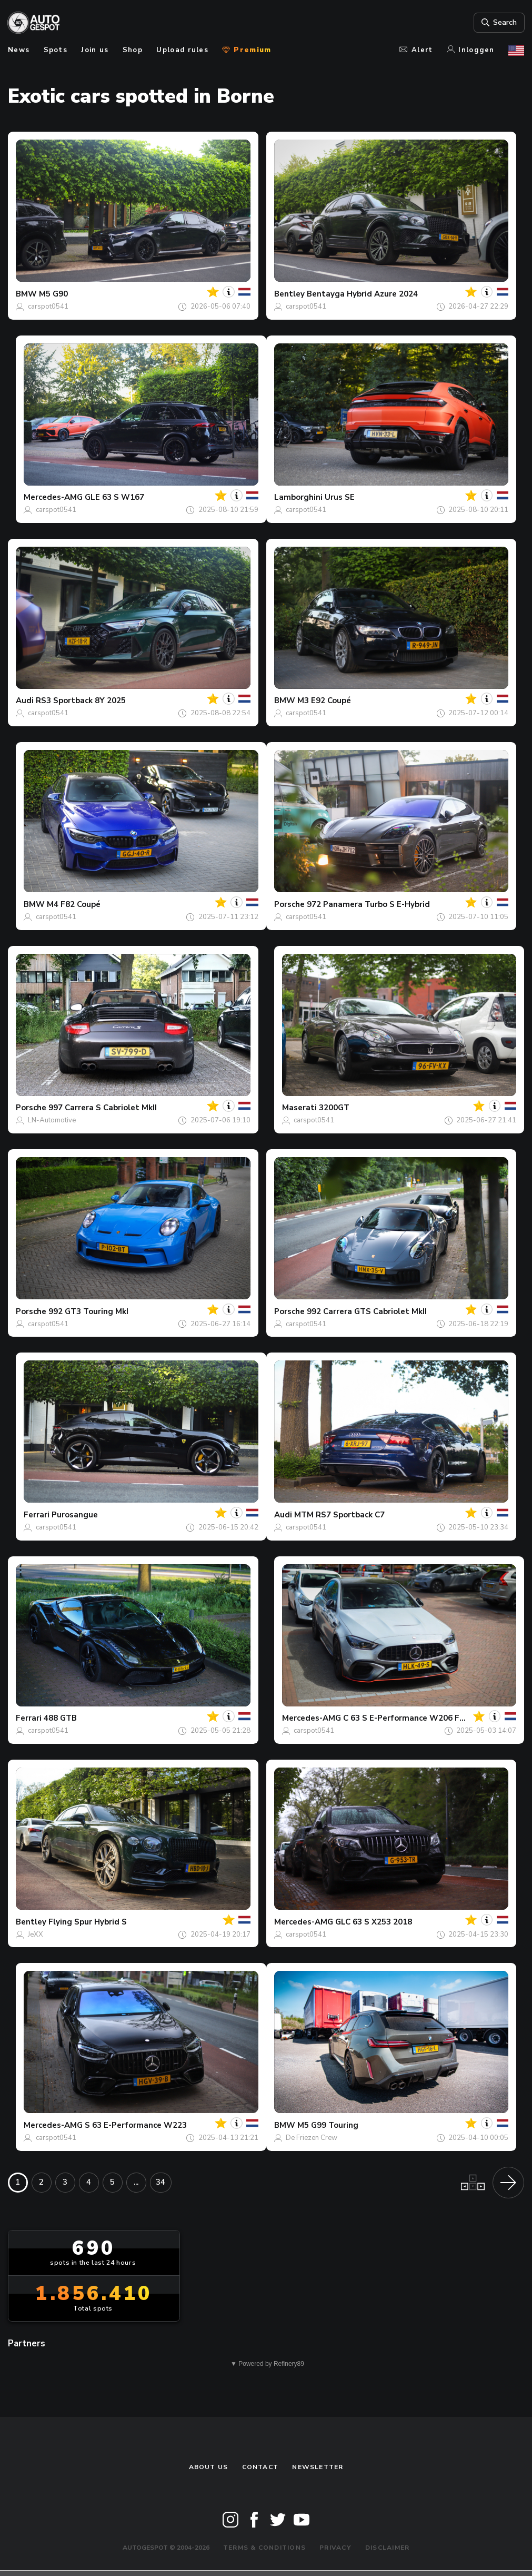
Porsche (289, 904)
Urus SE (340, 497)
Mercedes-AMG (53, 497)
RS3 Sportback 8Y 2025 (81, 700)
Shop (133, 50)
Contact (260, 2467)
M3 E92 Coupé (324, 700)
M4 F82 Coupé (74, 904)
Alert (416, 50)
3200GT (334, 1107)
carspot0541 (48, 306)
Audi (25, 700)
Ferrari (36, 1514)
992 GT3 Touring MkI (88, 1311)
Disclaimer (387, 2547)
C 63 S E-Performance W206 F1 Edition (418, 1718)
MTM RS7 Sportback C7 (339, 1514)
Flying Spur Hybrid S (87, 1922)
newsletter (317, 2467)
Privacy (335, 2547)
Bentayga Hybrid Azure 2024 (362, 294)
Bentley (289, 294)
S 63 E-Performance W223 (136, 2125)
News (18, 50)
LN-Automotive (52, 1120)
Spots (56, 50)
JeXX (35, 1934)
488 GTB (60, 1718)
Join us (94, 50)
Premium (246, 50)
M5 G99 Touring (327, 2125)
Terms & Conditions (264, 2547)
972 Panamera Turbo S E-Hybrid (368, 904)
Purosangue (75, 1514)
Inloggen (471, 50)
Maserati (299, 1107)
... (136, 2182)
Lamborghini (298, 497)
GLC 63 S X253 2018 (373, 1922)
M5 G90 (53, 294)
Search (497, 22)
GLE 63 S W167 (114, 497)
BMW (26, 294)
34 (160, 2182)
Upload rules (182, 50)
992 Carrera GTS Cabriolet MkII (367, 1311)
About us (208, 2467)
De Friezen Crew (311, 2138)
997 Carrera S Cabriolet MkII (102, 1107)
